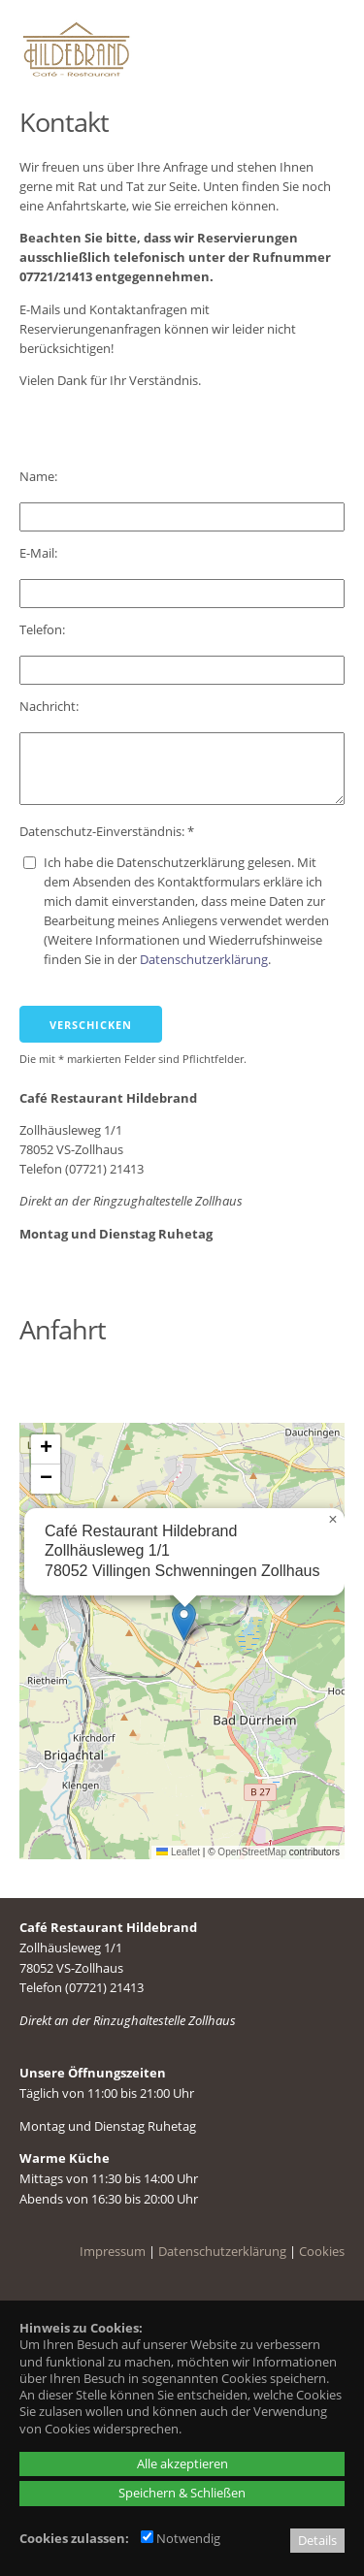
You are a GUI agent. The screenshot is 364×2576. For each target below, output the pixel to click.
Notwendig (180, 2538)
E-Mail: (39, 553)
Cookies (322, 2251)
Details (317, 2540)
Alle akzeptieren (182, 2463)
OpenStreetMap (251, 1852)
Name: (39, 476)
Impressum (113, 2251)
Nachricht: (50, 706)
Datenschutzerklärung (204, 959)
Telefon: (43, 629)
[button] (184, 1621)
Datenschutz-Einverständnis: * (106, 831)
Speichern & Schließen (182, 2492)
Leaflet (178, 1852)
